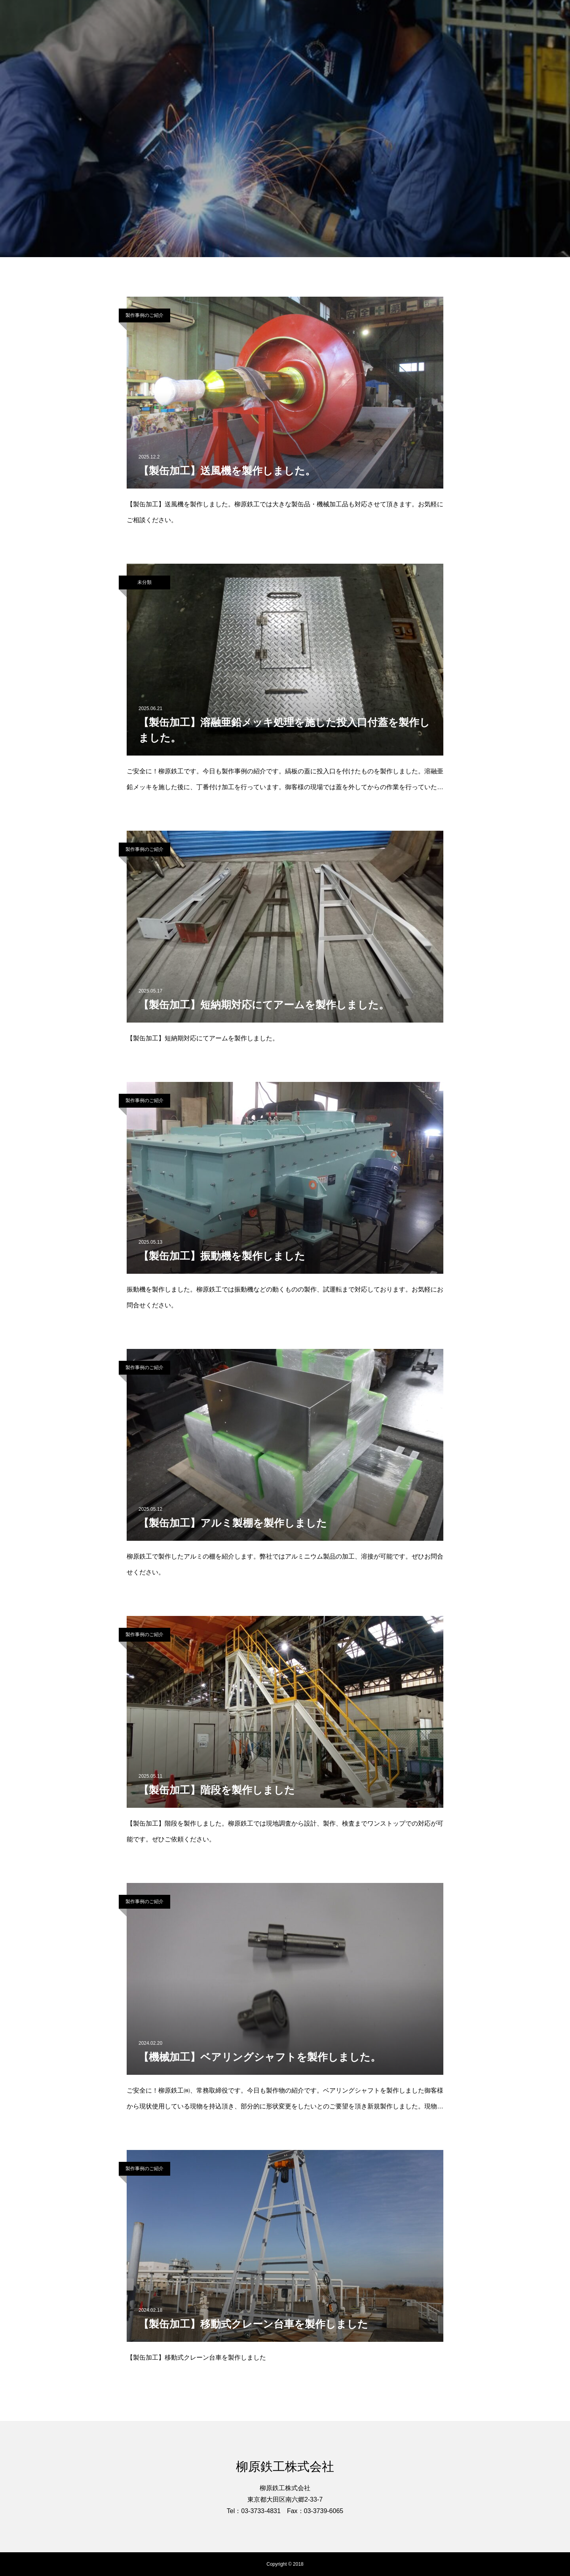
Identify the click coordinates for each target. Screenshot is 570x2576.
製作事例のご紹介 (144, 315)
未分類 (144, 582)
